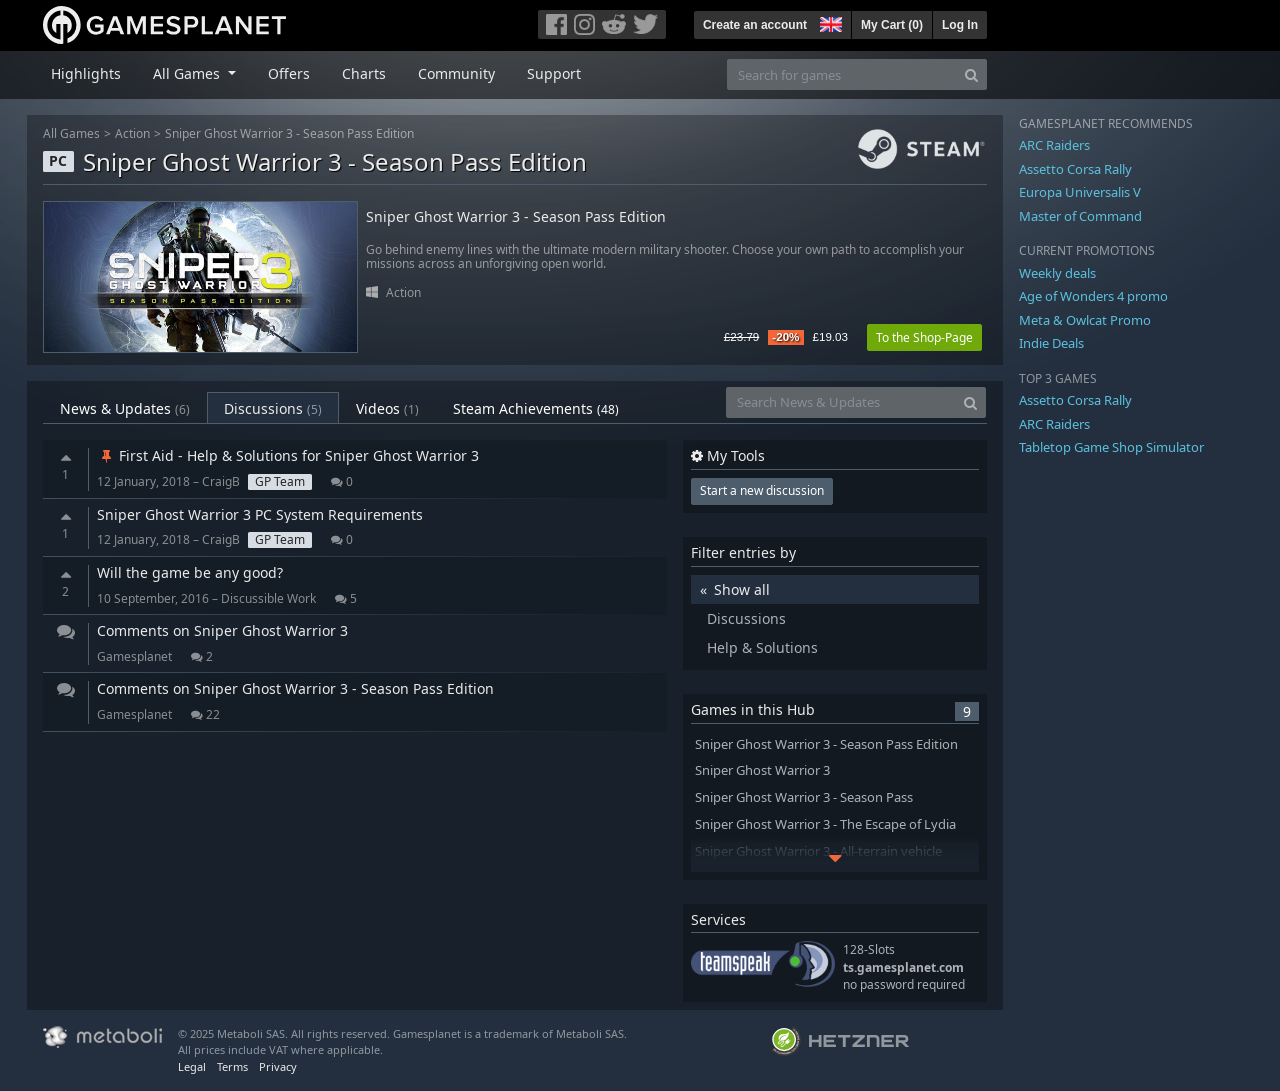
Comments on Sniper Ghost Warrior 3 (222, 630)
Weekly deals (1057, 273)
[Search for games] (842, 74)
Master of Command (1080, 216)
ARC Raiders (1054, 145)
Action (132, 133)
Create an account (755, 25)
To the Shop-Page (924, 337)
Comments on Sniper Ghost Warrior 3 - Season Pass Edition (295, 688)
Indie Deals (1051, 343)
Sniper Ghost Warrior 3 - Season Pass (804, 797)
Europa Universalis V (1080, 192)
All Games (71, 133)
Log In (960, 25)
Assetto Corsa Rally (1075, 169)
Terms (232, 1066)
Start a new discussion (762, 490)
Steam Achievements (536, 408)
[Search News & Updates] (841, 402)
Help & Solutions (762, 647)
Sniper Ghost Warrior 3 (762, 770)
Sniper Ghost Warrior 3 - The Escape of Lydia (825, 824)
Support (554, 73)
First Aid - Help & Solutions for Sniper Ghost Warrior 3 (288, 455)
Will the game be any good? (190, 572)
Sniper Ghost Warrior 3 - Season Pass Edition (289, 133)
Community (456, 73)
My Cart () (892, 25)
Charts (364, 73)
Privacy (278, 1066)
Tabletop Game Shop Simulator (1111, 447)
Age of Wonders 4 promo (1093, 296)
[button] (829, 22)
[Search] (971, 74)
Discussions (273, 408)
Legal (192, 1066)
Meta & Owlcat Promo (1085, 320)
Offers (289, 73)
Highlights (86, 73)
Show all (742, 589)
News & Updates (125, 408)
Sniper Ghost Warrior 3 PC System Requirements (260, 514)
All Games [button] (188, 73)
